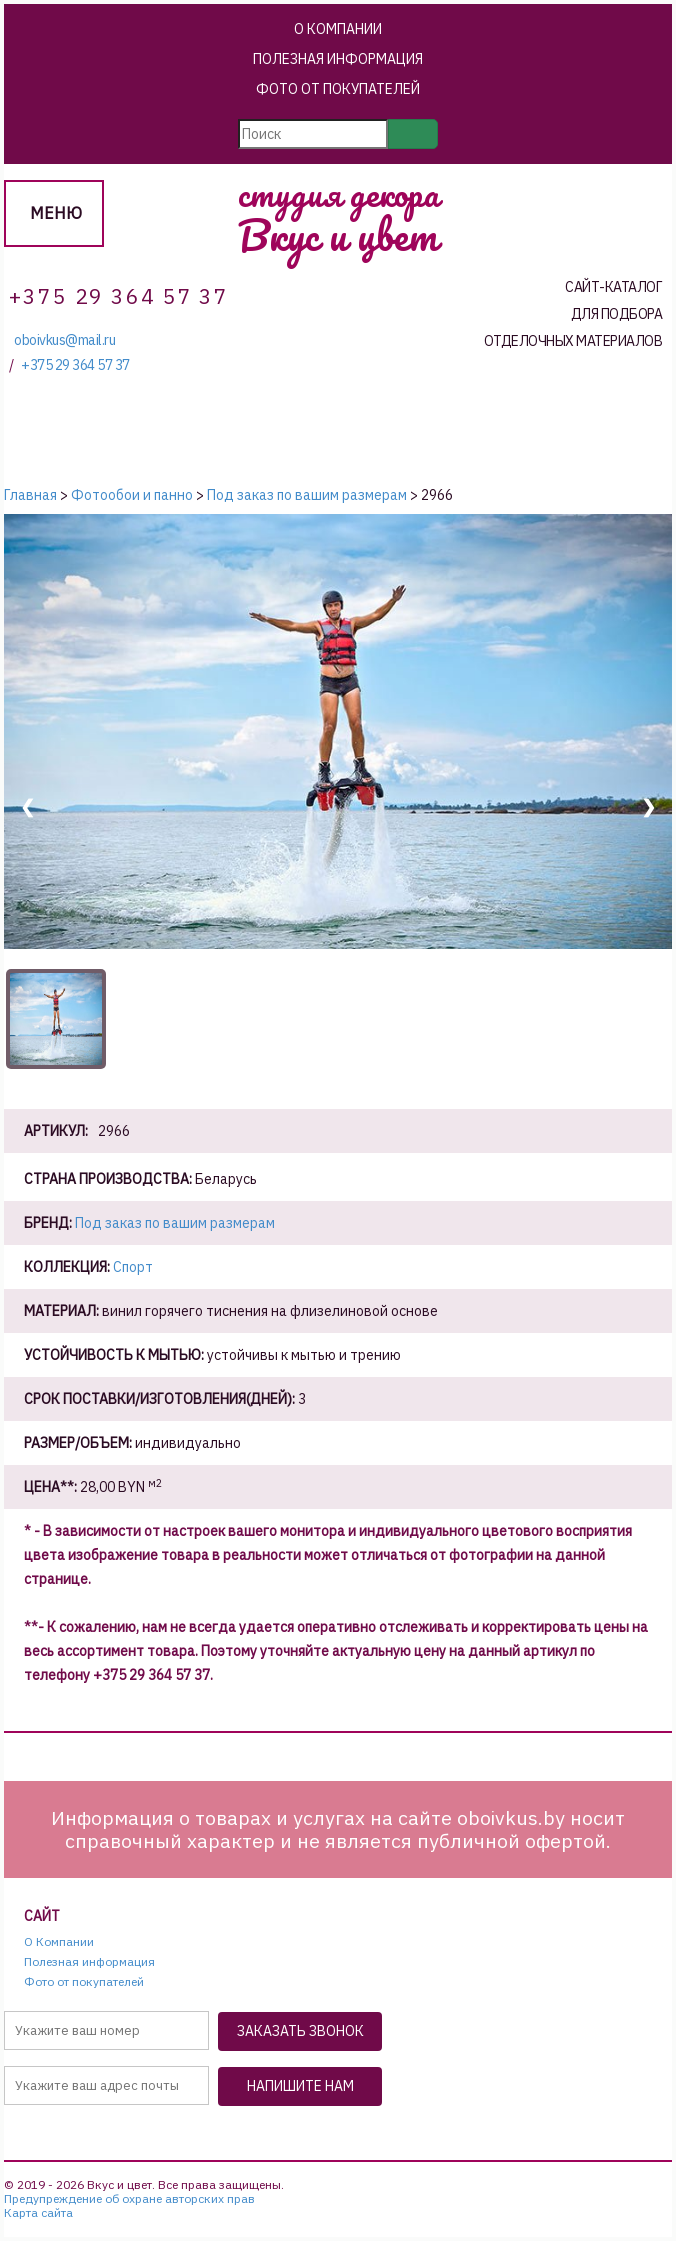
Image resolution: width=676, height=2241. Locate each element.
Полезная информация (338, 59)
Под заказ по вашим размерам (175, 1223)
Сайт (42, 1916)
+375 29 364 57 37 (75, 365)
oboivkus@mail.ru (64, 340)
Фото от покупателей (338, 89)
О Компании (338, 29)
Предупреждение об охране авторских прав (129, 2199)
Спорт (133, 1267)
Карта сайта (38, 2213)
